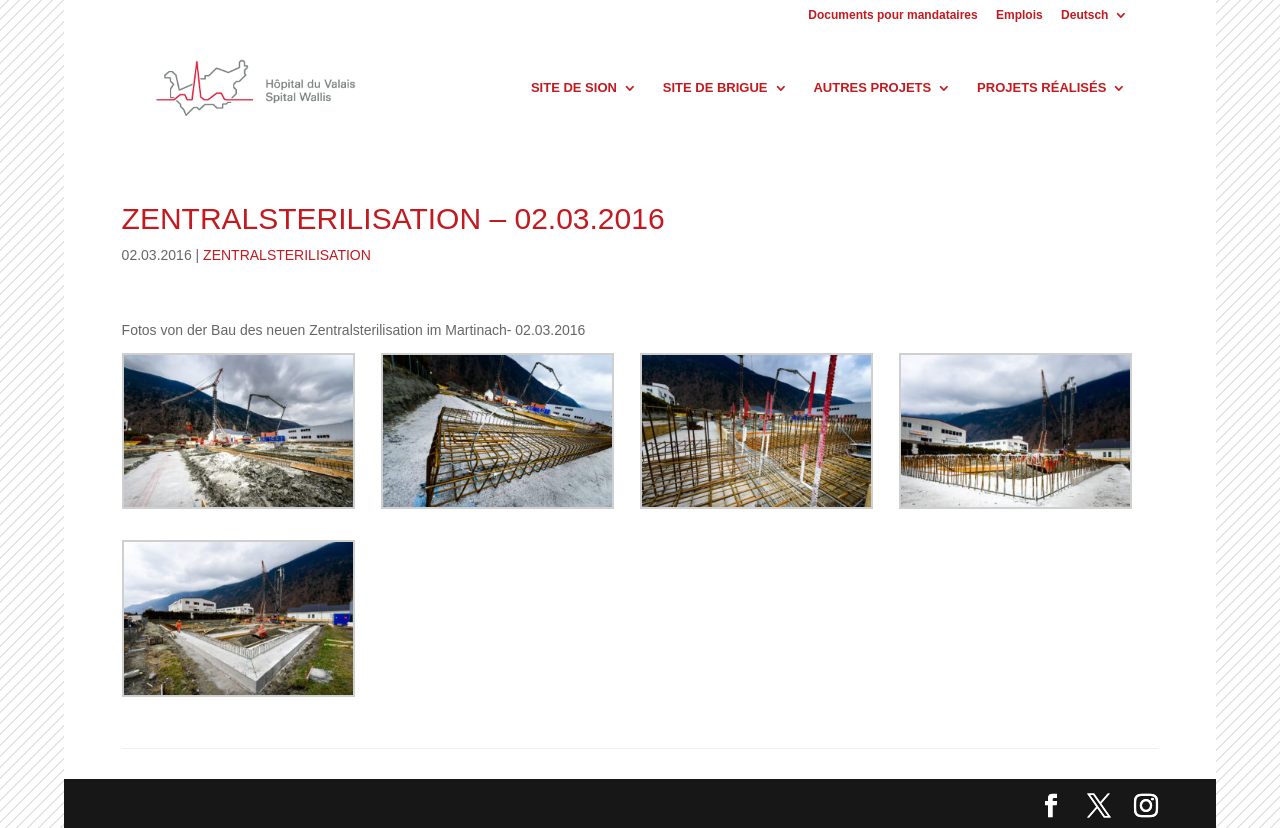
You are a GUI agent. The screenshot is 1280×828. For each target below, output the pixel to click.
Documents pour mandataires (892, 15)
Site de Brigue (715, 88)
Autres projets (872, 88)
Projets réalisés (1041, 88)
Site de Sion (574, 88)
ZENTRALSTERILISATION (287, 255)
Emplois (1019, 15)
